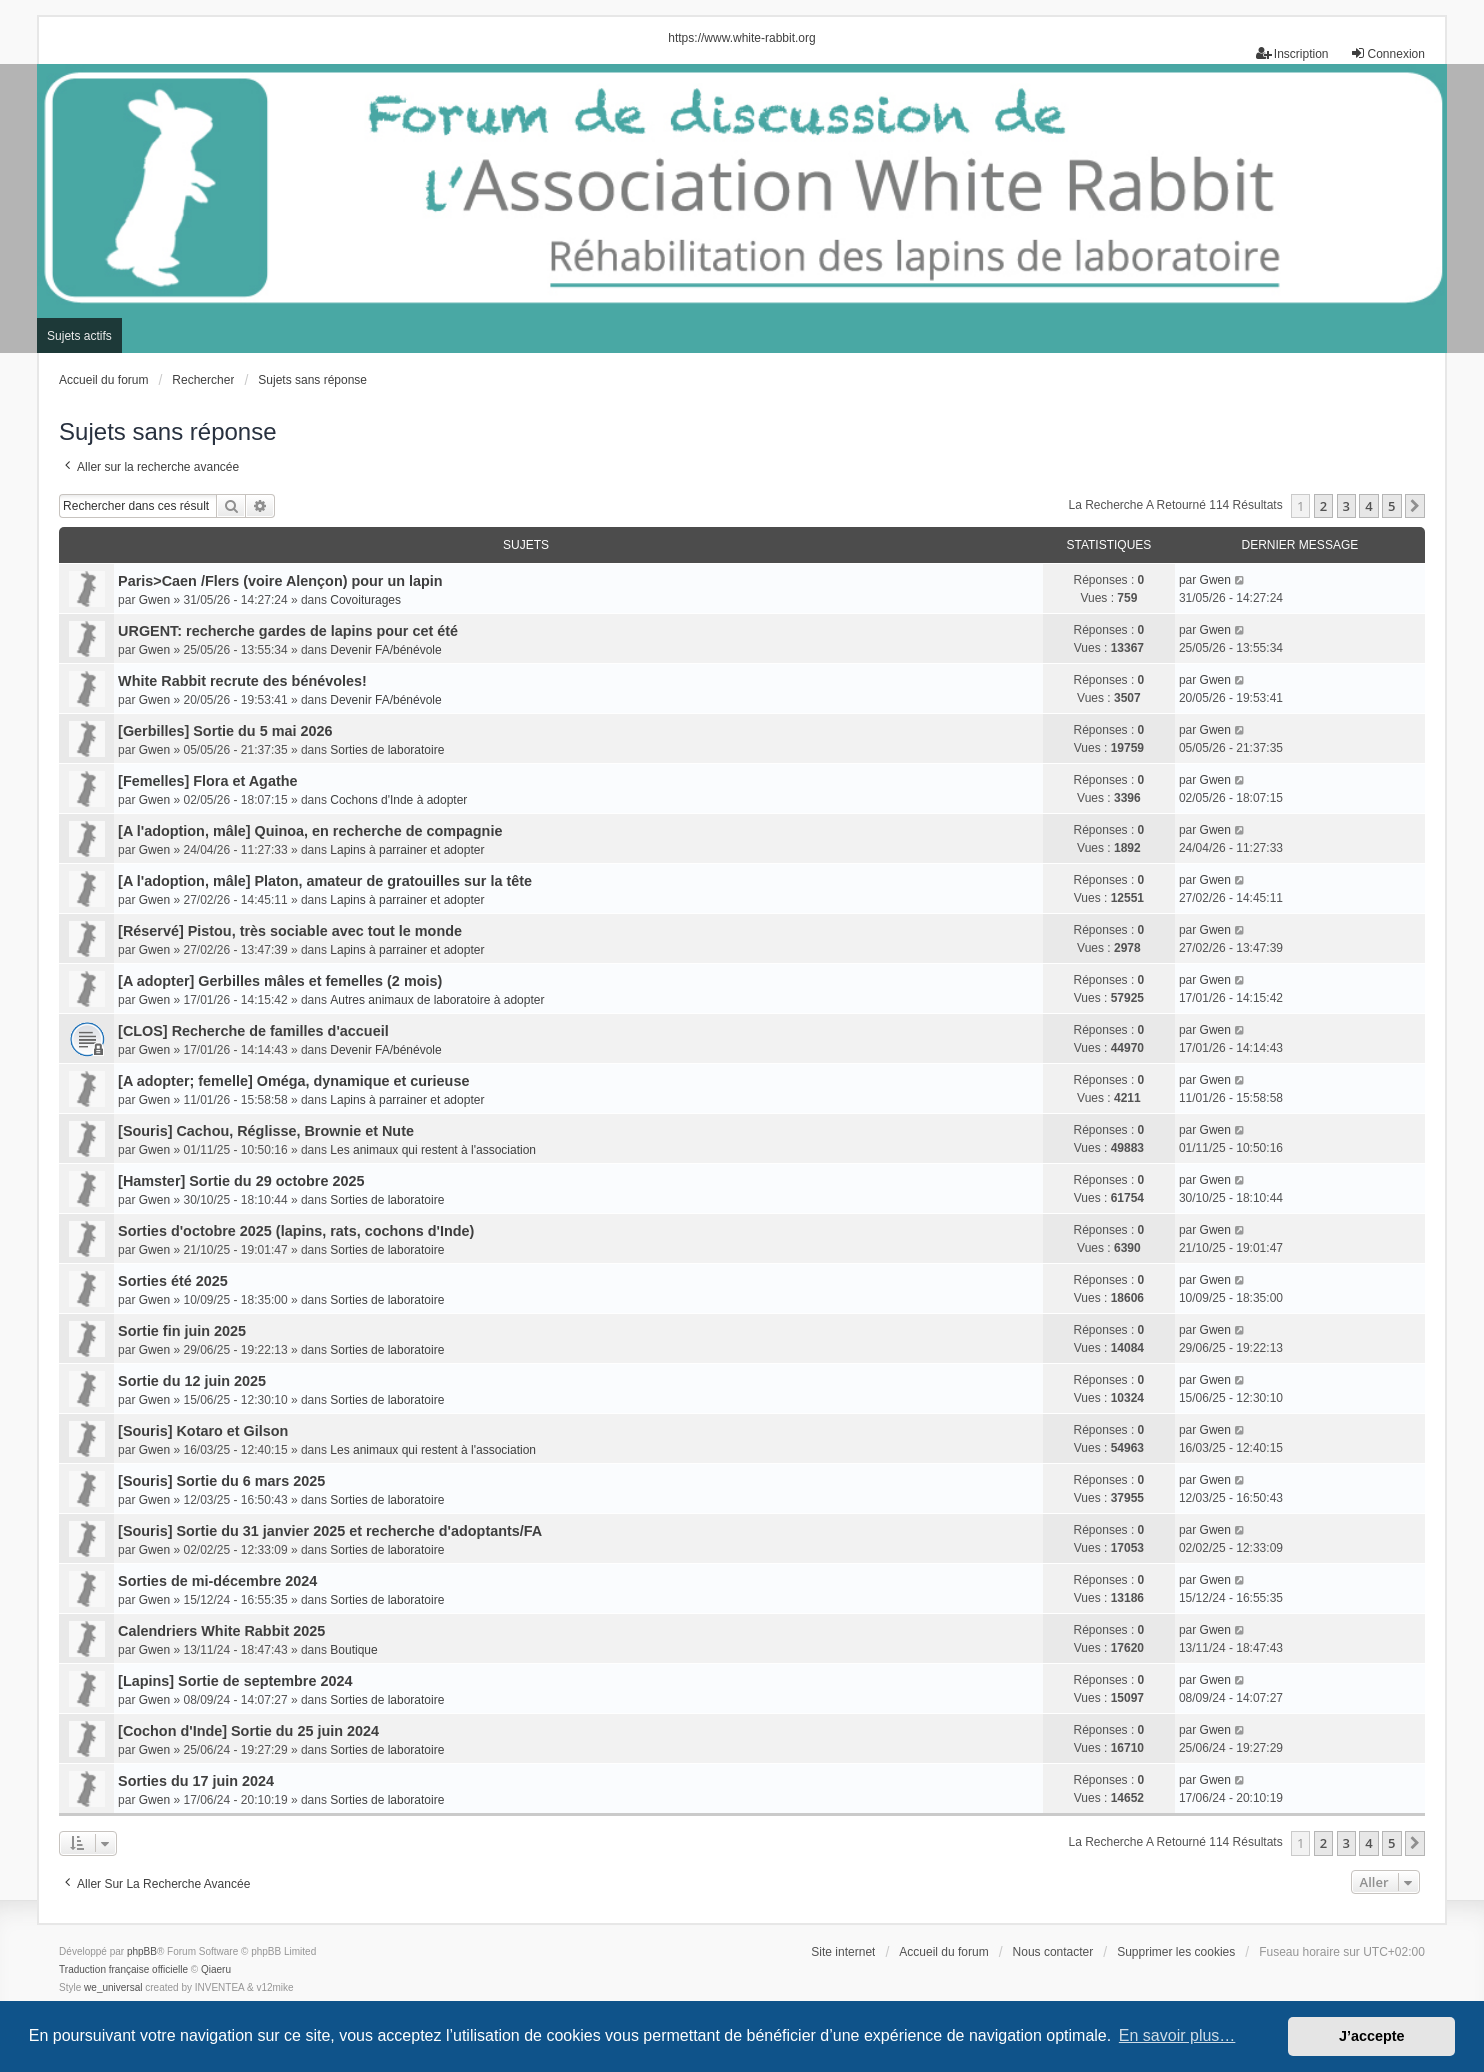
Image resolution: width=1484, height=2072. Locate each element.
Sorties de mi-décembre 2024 (217, 1581)
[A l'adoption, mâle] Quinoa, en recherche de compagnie (310, 831)
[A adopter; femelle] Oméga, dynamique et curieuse (293, 1081)
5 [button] (1391, 506)
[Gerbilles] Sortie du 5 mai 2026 (225, 731)
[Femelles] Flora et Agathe (207, 781)
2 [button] (1323, 506)
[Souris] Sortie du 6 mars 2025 (221, 1481)
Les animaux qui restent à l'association (433, 1150)
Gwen (154, 600)
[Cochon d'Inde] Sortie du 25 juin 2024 (248, 1731)
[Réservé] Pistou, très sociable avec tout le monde (290, 931)
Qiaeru (216, 1969)
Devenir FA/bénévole (385, 650)
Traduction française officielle (123, 1969)
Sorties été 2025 (173, 1281)
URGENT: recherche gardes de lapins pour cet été (288, 631)
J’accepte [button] (1372, 2036)
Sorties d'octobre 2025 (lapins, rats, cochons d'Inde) (296, 1231)
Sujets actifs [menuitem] (79, 336)
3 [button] (1346, 506)
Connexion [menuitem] (1387, 53)
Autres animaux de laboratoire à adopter (437, 1000)
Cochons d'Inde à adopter (398, 800)
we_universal (113, 1987)
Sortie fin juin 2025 (182, 1331)
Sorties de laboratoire (387, 750)
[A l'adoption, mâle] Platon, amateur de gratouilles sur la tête (325, 881)
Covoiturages (365, 600)
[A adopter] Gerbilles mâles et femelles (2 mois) (280, 981)
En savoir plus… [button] (1177, 2035)
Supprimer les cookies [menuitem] (1176, 1952)
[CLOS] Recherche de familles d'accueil (253, 1031)
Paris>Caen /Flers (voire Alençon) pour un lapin (280, 581)
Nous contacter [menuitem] (1053, 1952)
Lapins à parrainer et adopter (407, 850)
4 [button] (1368, 506)
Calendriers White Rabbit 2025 (221, 1631)
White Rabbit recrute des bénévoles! (242, 681)
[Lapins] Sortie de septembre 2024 (235, 1681)
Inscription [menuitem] (1292, 53)
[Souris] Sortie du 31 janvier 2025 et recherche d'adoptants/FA (330, 1531)
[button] (1415, 506)
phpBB (142, 1951)
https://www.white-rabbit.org (741, 38)
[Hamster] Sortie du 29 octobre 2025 (241, 1181)
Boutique (353, 1650)
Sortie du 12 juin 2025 (192, 1381)
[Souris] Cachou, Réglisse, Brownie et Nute (266, 1131)
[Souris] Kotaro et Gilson (203, 1431)
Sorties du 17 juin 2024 (196, 1781)
